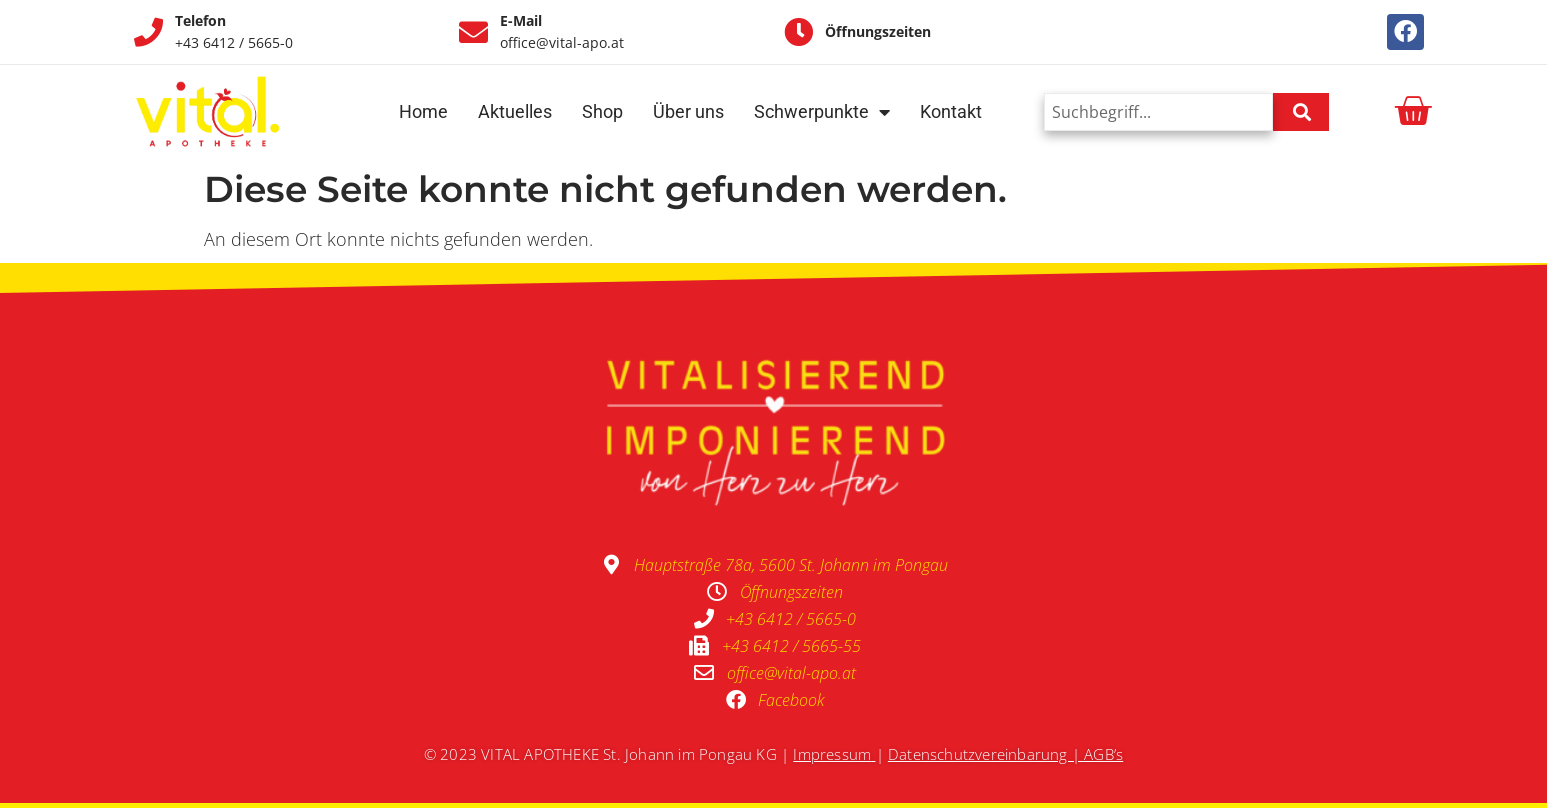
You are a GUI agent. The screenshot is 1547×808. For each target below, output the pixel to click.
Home (423, 111)
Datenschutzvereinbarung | (986, 754)
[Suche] (1301, 112)
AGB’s (1103, 754)
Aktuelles (515, 111)
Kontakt (951, 111)
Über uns (688, 111)
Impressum (832, 754)
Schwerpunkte (822, 112)
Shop (602, 111)
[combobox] (1158, 112)
